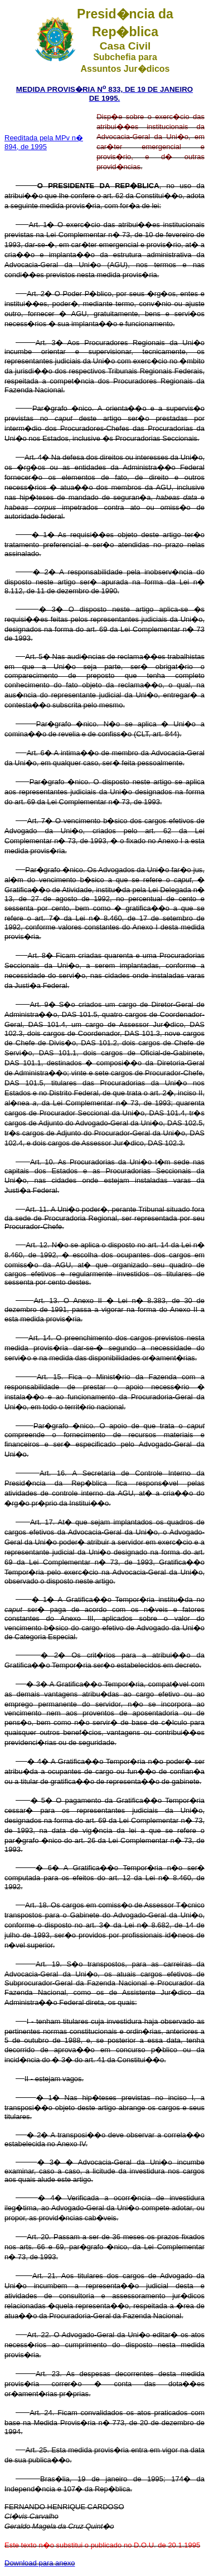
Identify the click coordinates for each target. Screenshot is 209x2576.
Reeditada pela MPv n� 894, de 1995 (43, 142)
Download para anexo (39, 2563)
